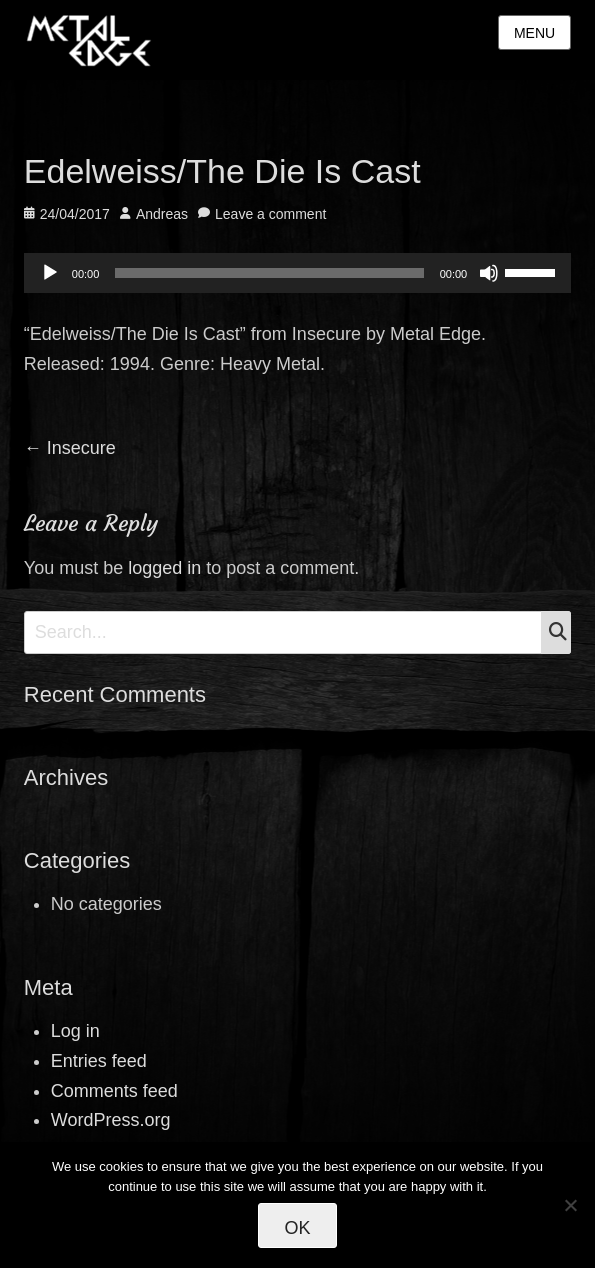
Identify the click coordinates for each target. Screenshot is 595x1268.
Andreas (162, 214)
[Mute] (489, 273)
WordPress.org (111, 1120)
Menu (534, 33)
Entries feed (99, 1061)
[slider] (269, 273)
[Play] (50, 273)
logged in (164, 568)
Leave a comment (270, 214)
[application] (297, 273)
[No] (570, 1205)
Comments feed (114, 1091)
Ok (297, 1228)
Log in (75, 1031)
